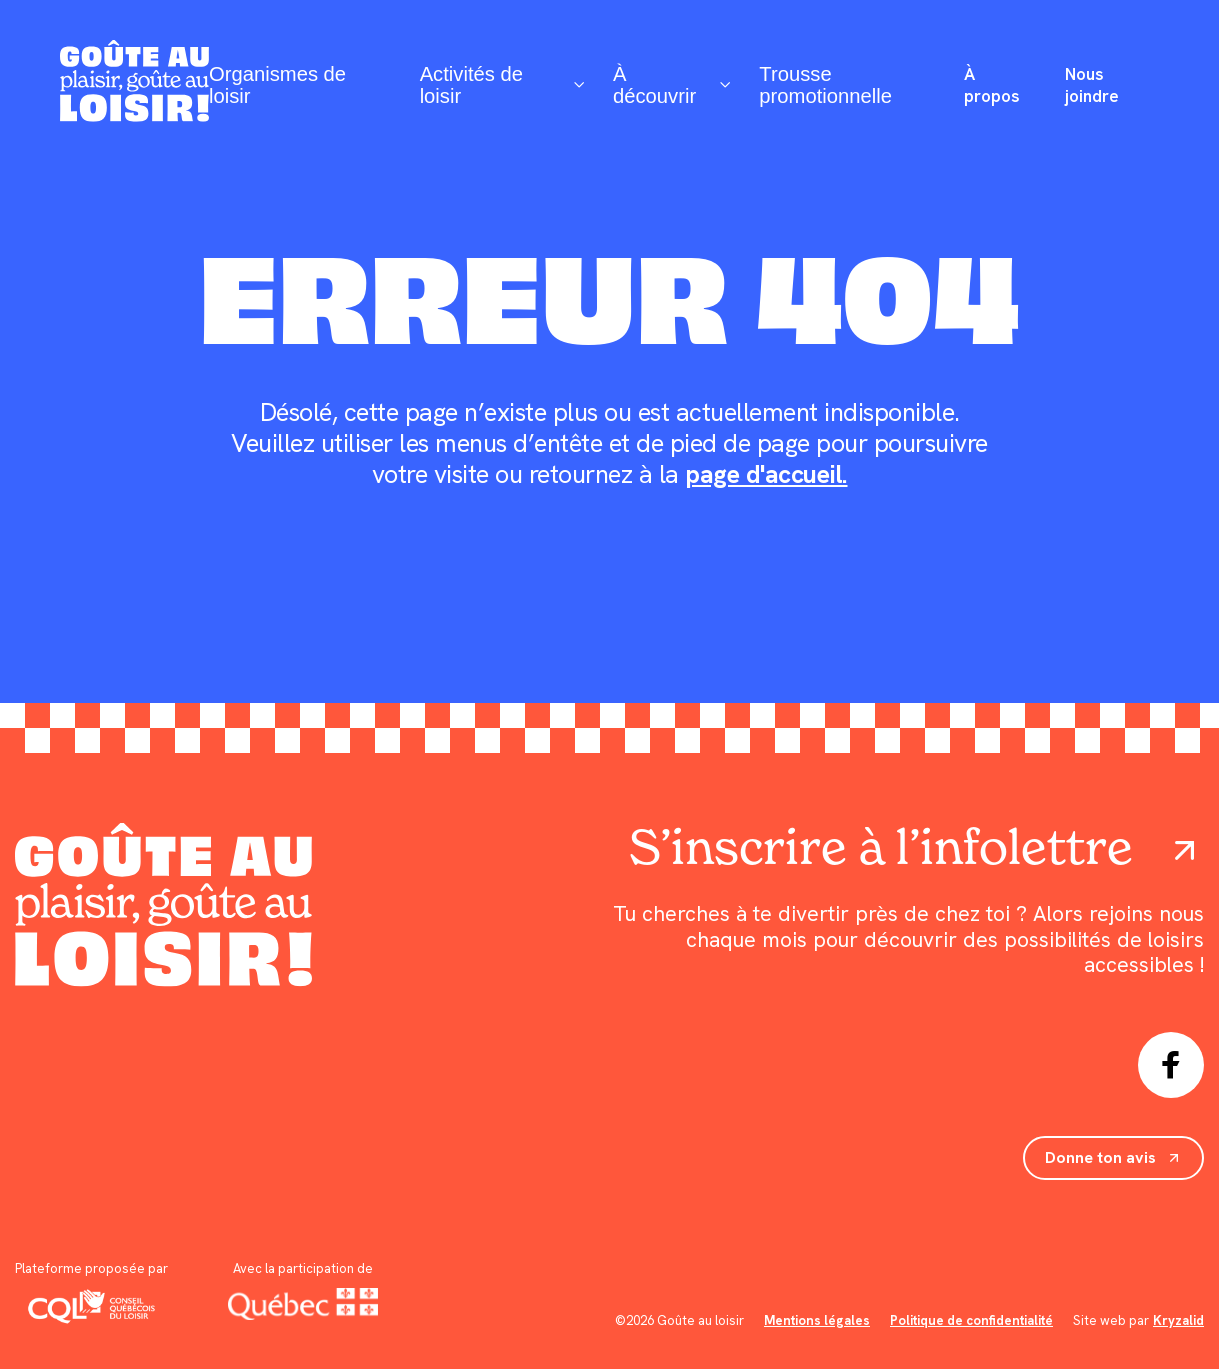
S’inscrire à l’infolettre (916, 847)
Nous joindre (1092, 85)
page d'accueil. (766, 474)
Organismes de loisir (277, 85)
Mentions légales (817, 1320)
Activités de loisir (501, 85)
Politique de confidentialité (971, 1320)
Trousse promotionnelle (825, 85)
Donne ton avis (1113, 1157)
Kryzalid (1178, 1320)
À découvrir (670, 85)
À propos (992, 85)
